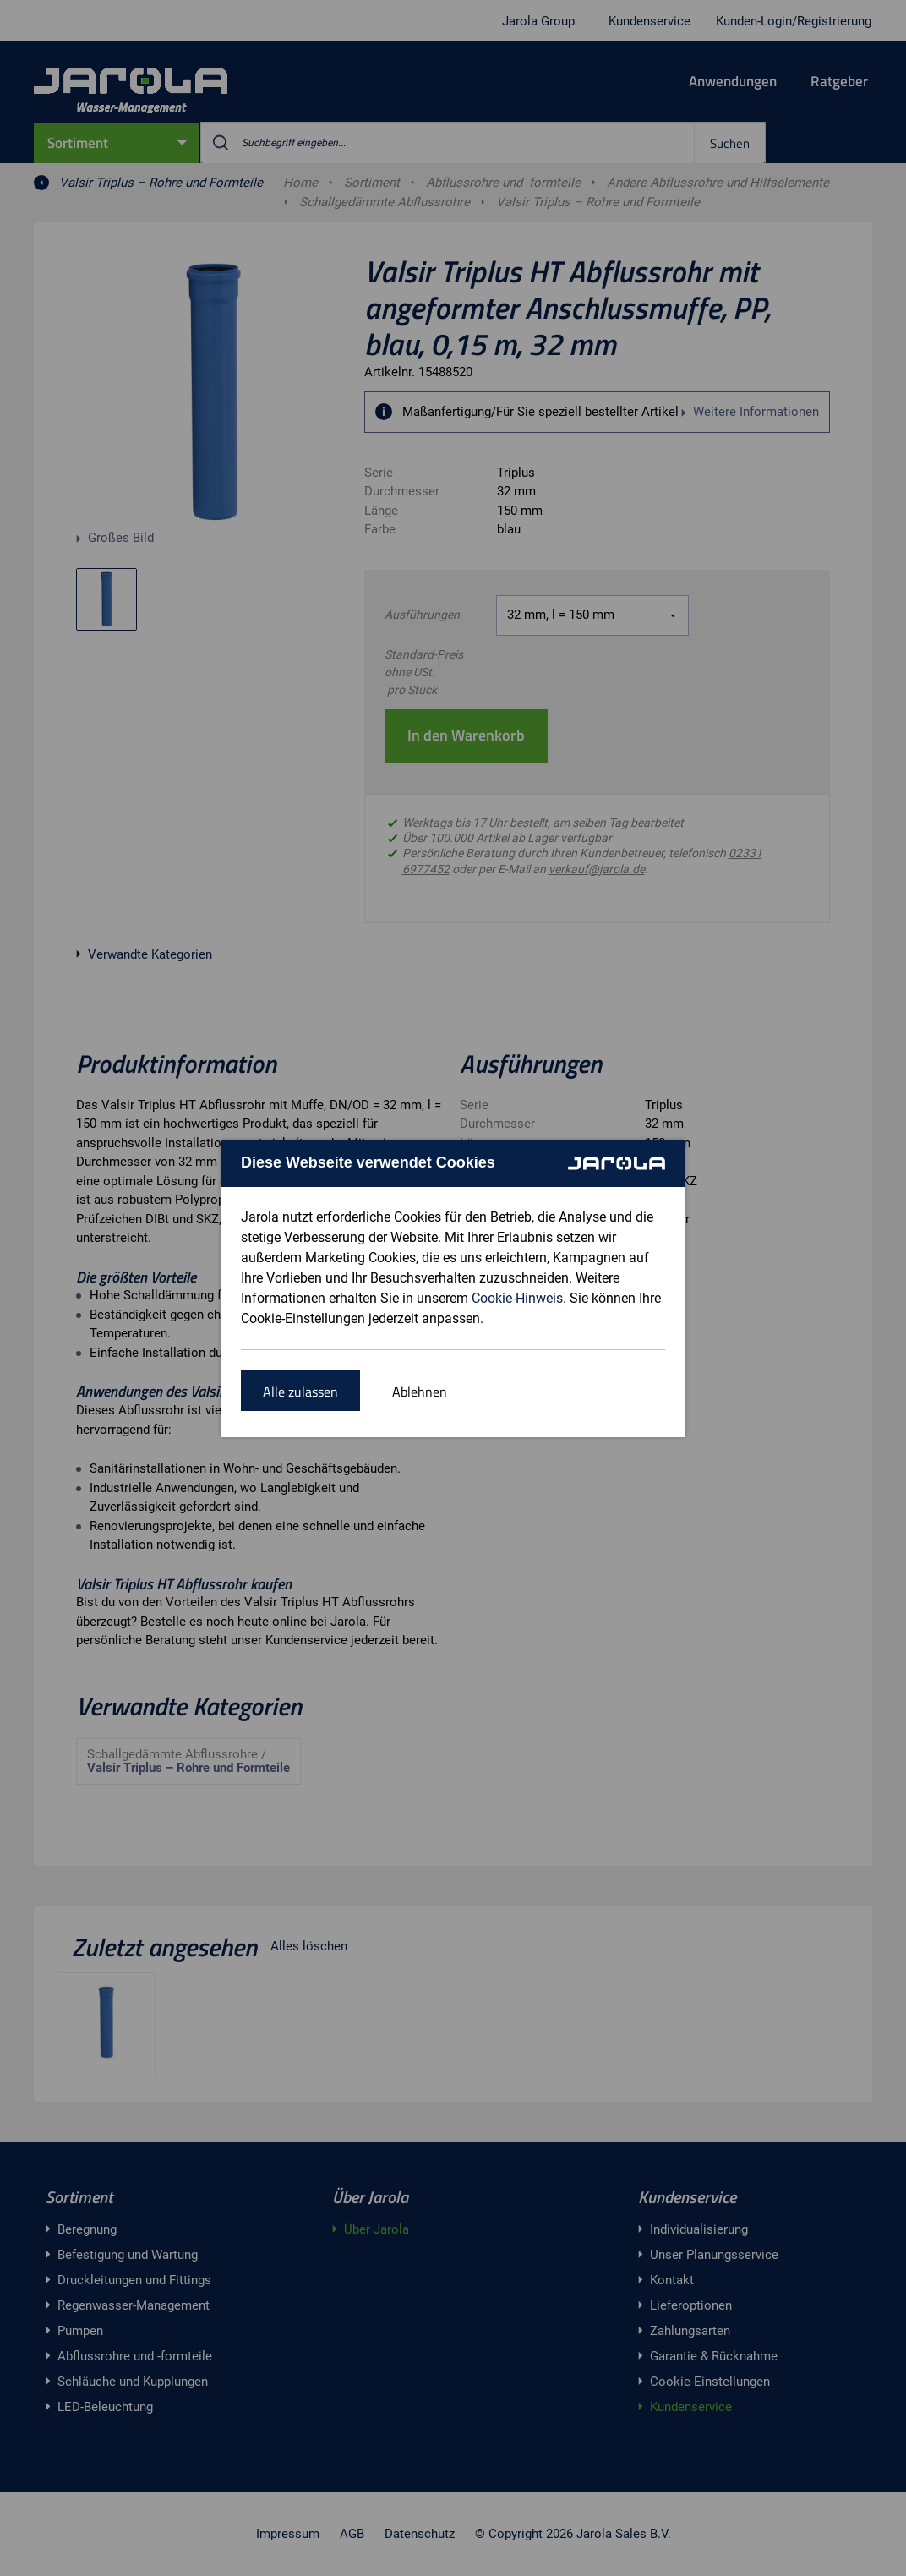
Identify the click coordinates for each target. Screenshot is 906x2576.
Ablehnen (419, 1391)
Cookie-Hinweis (517, 1298)
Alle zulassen (300, 1391)
